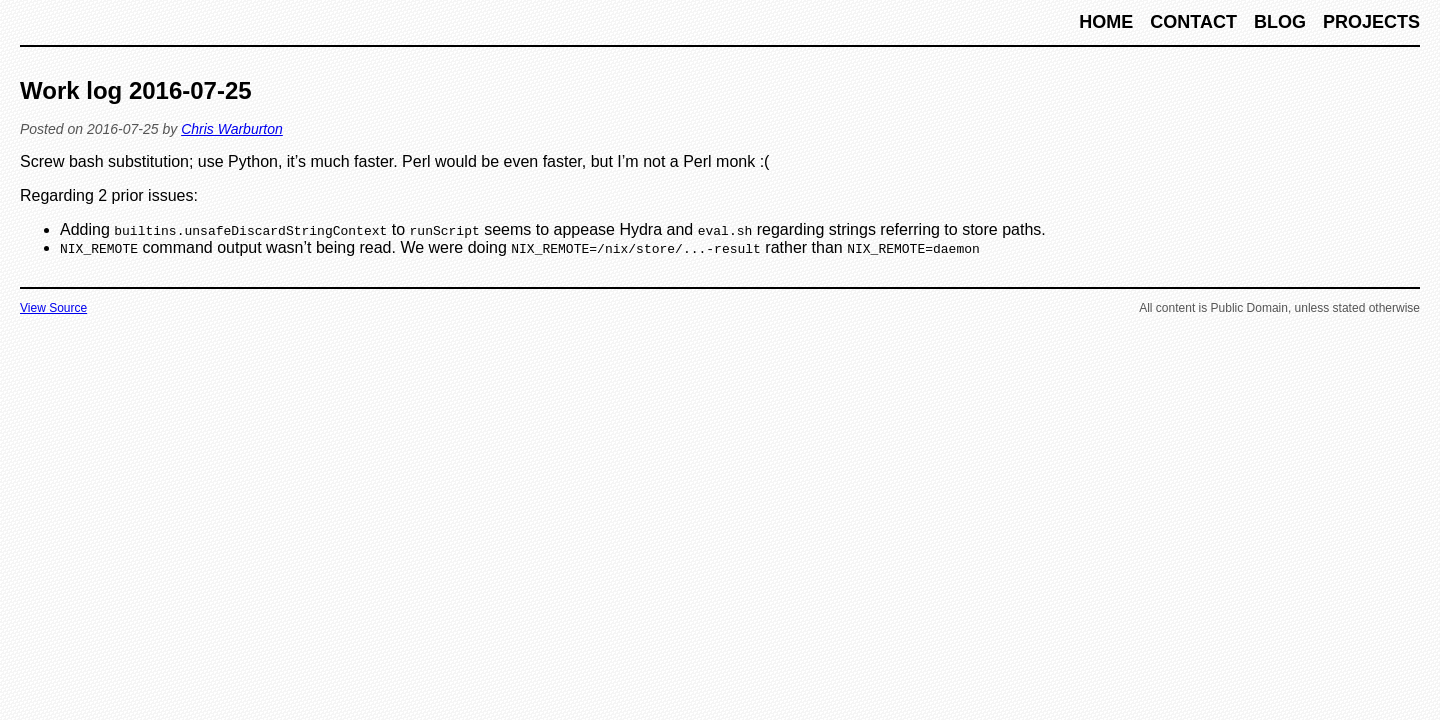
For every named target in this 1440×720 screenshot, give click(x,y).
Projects (1371, 22)
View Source (53, 308)
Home (1108, 22)
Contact (1196, 22)
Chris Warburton (232, 129)
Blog (1282, 22)
